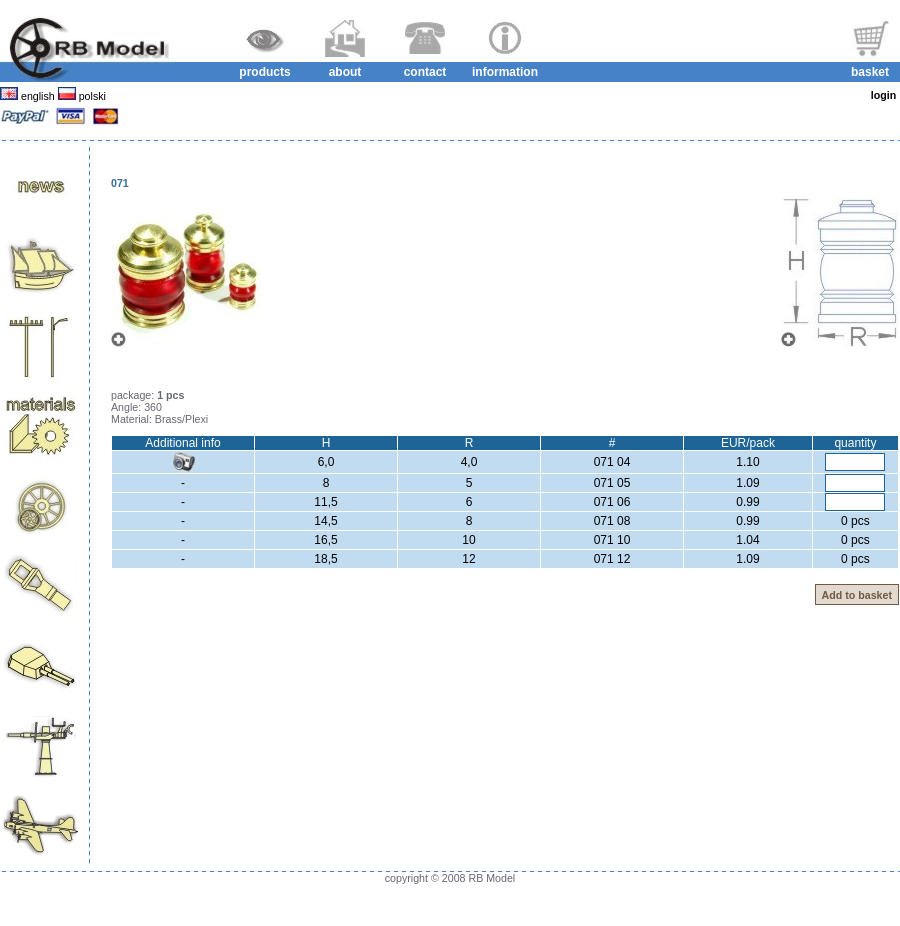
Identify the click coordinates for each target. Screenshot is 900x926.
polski (91, 96)
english (38, 96)
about (345, 72)
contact (425, 72)
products (264, 72)
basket (870, 72)
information (505, 72)
